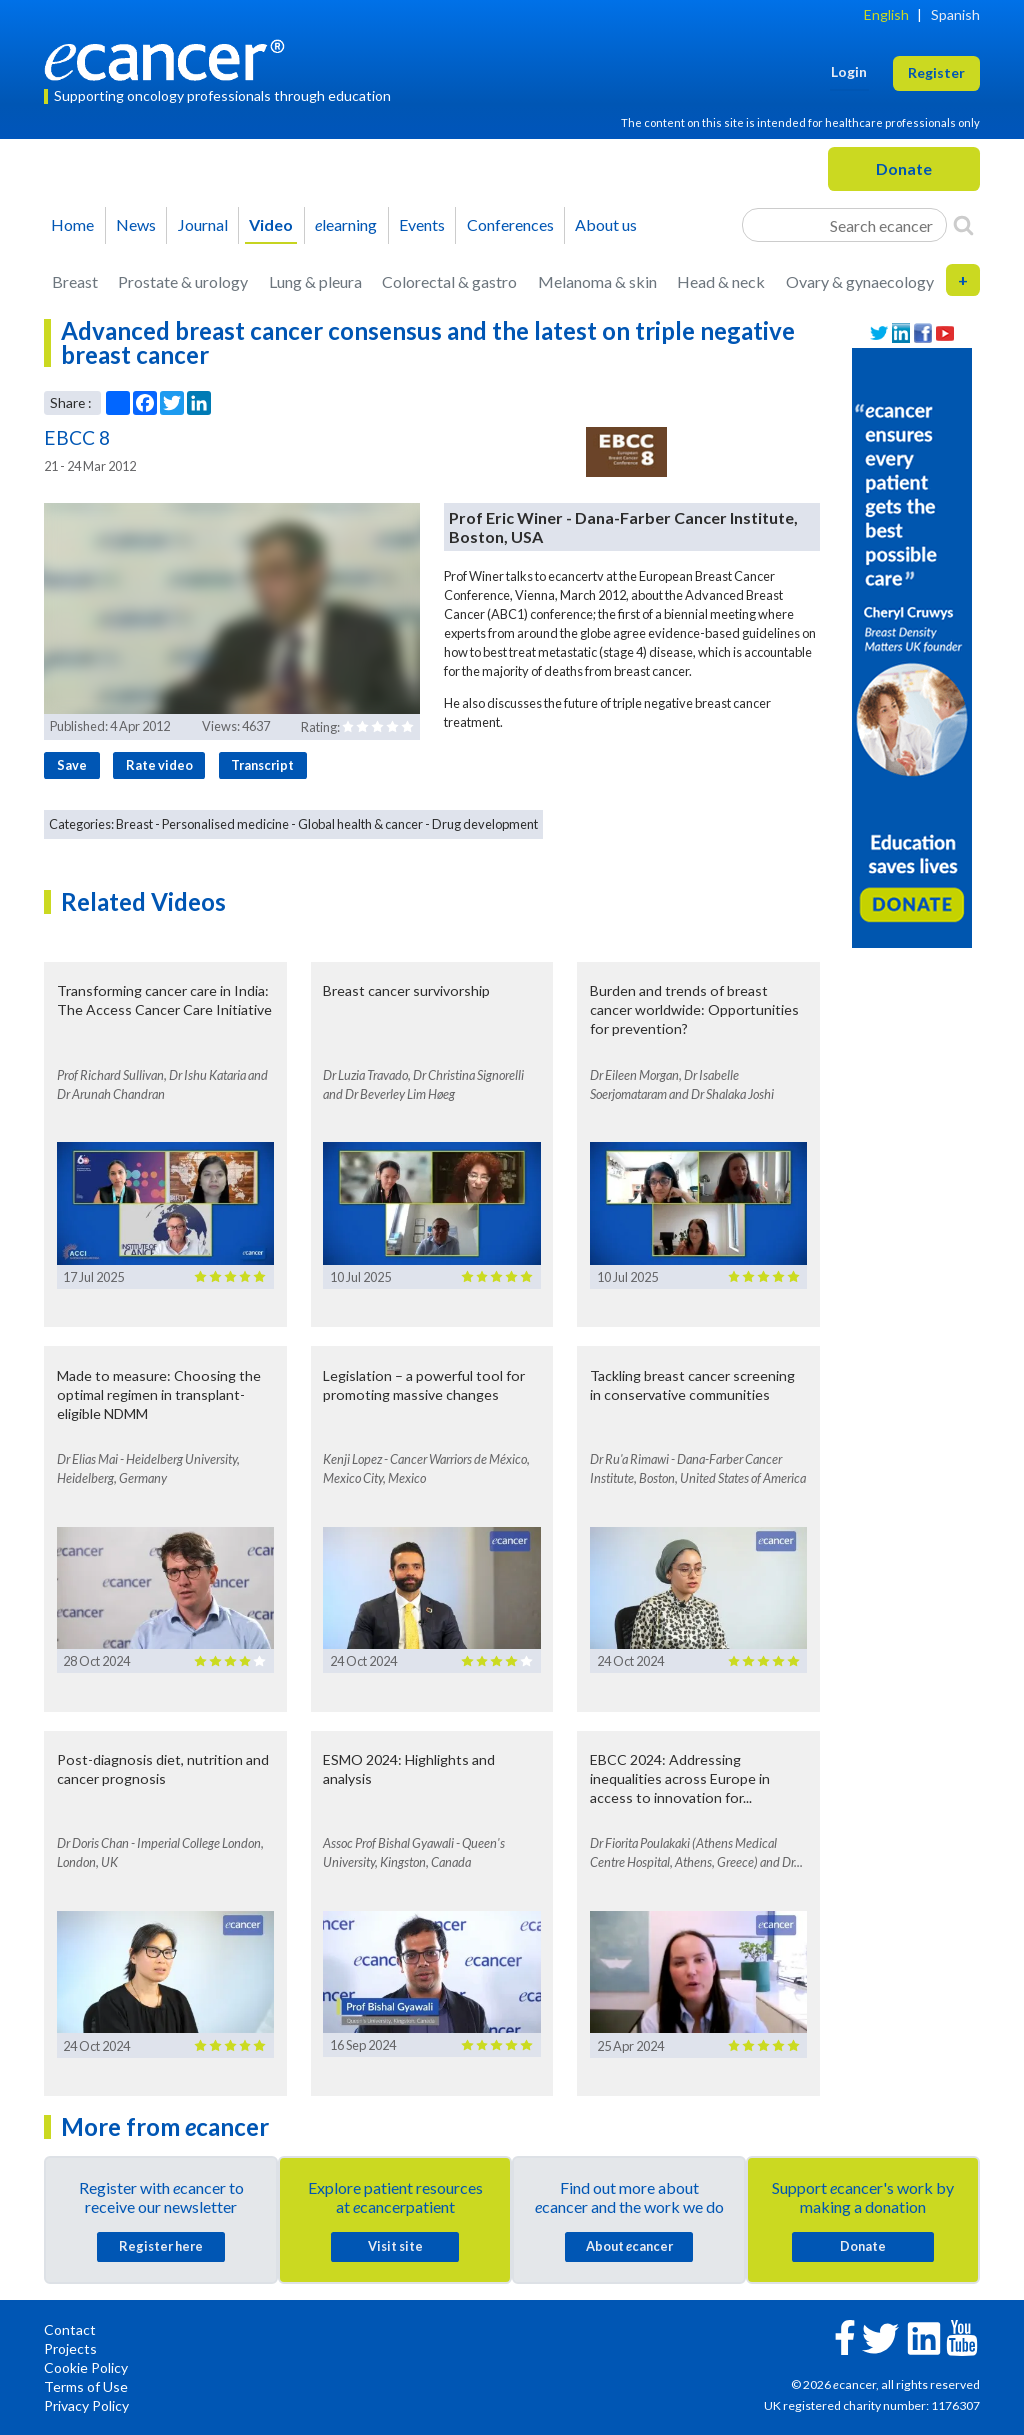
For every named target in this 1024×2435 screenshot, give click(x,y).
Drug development (485, 824)
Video (271, 224)
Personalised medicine (225, 824)
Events (422, 224)
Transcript (262, 765)
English (886, 14)
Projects (70, 2348)
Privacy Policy (86, 2405)
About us (606, 224)
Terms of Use (86, 2386)
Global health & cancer (360, 824)
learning (346, 224)
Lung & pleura (315, 281)
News (136, 224)
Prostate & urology (183, 281)
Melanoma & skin (597, 281)
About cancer (629, 2246)
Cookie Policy (86, 2367)
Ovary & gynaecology (860, 281)
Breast (75, 281)
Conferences (510, 224)
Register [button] (936, 72)
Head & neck (721, 281)
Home (72, 224)
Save (72, 765)
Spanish (955, 14)
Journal (203, 224)
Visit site (395, 2246)
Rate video (159, 765)
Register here (161, 2246)
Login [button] (849, 71)
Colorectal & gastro (449, 281)
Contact (70, 2329)
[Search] (963, 225)
